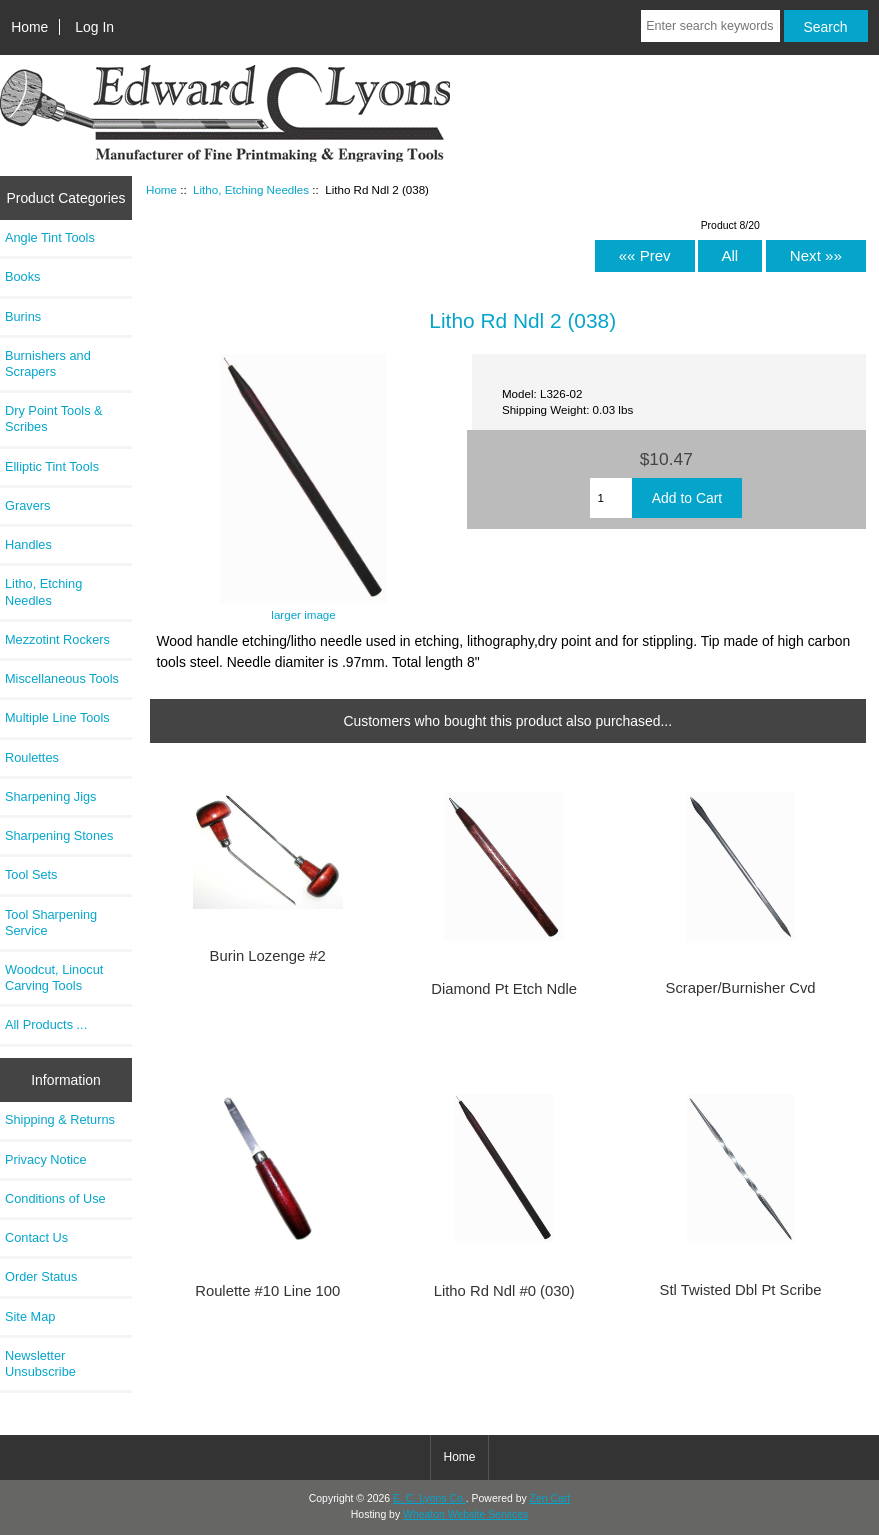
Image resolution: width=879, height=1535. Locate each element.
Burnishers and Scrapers (48, 363)
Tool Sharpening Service (51, 922)
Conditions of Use (55, 1198)
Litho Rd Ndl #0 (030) (504, 1291)
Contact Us (36, 1237)
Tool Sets (31, 874)
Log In (94, 27)
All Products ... (46, 1024)
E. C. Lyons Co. (429, 1498)
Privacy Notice (45, 1159)
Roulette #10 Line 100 (267, 1291)
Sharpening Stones (59, 835)
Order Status (41, 1276)
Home (29, 27)
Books (22, 276)
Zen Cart (550, 1498)
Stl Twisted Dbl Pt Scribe (741, 1290)
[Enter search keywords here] (710, 26)
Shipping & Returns (60, 1119)
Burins (23, 316)
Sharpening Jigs (50, 796)
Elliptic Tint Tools (52, 466)
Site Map (30, 1316)
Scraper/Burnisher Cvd (741, 988)
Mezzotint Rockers (57, 639)
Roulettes (32, 757)
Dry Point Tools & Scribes (54, 418)
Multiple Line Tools (57, 717)
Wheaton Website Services (465, 1514)
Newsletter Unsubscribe (40, 1363)
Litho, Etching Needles (251, 189)
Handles (28, 544)
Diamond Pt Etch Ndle (504, 989)
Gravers (27, 505)
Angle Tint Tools (50, 237)
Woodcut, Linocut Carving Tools (54, 977)
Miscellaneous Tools (62, 678)
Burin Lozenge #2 (268, 956)
